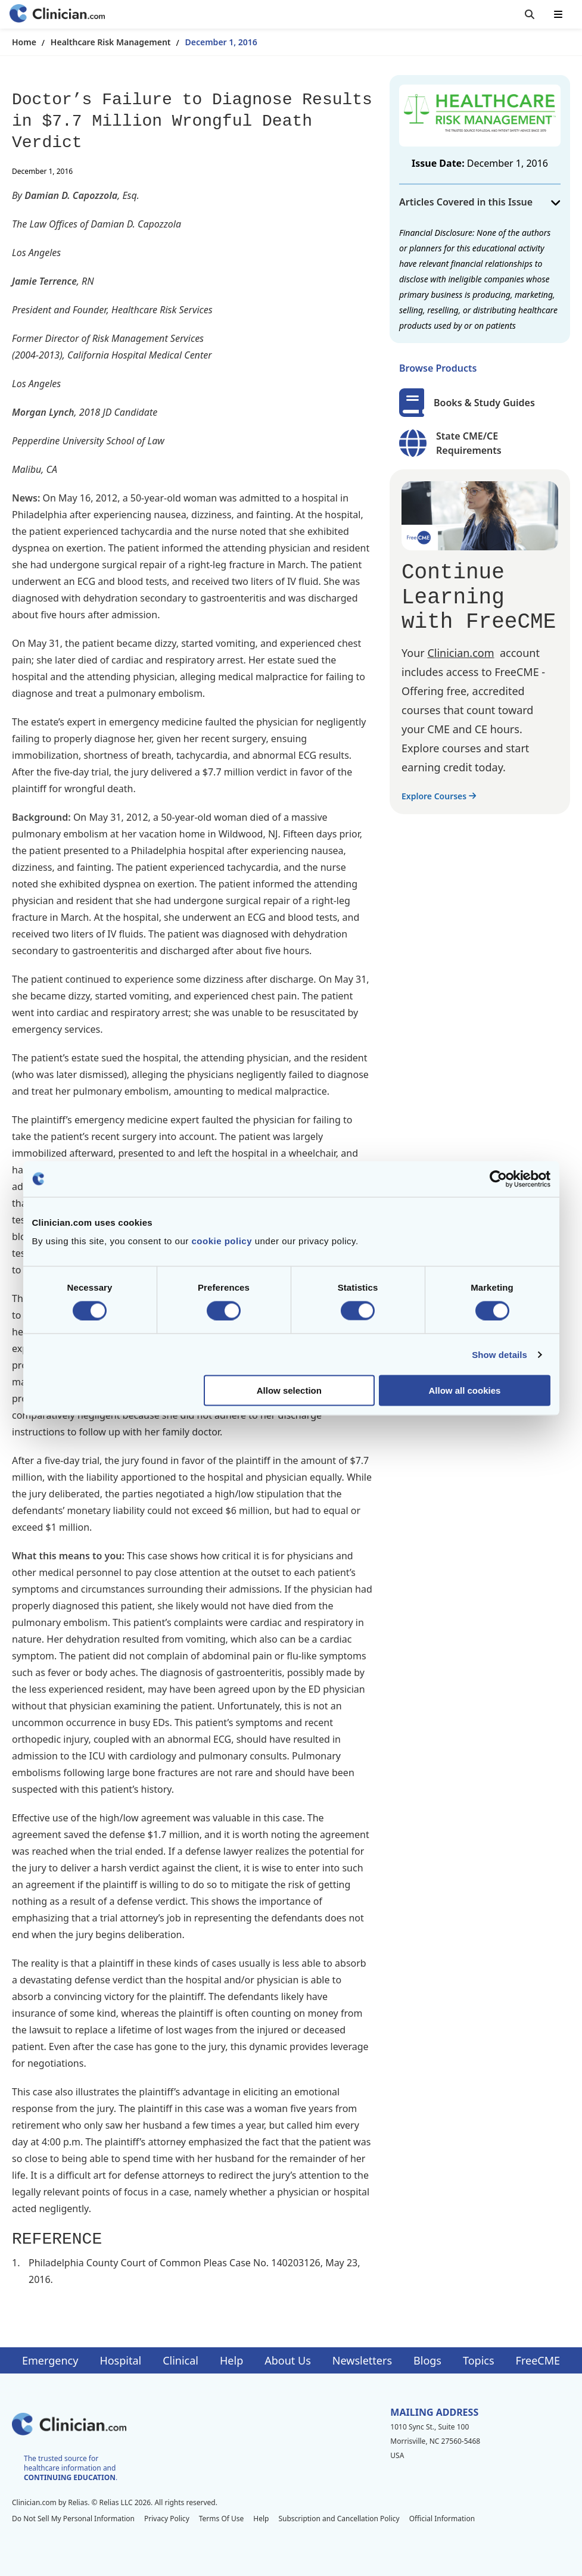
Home (24, 42)
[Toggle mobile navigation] (558, 14)
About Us (287, 2360)
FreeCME (538, 2360)
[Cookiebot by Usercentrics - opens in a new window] (498, 1179)
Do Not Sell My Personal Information (73, 2518)
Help (231, 2360)
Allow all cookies (465, 1390)
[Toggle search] (529, 14)
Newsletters (362, 2360)
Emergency (50, 2360)
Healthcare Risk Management (111, 42)
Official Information (442, 2518)
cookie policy (221, 1241)
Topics (478, 2360)
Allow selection (289, 1390)
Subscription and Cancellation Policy (338, 2518)
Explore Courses (439, 796)
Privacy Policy (166, 2518)
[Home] (57, 14)
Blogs (427, 2360)
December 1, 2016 (221, 42)
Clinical (180, 2360)
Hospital (120, 2360)
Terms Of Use (221, 2518)
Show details (499, 1354)
